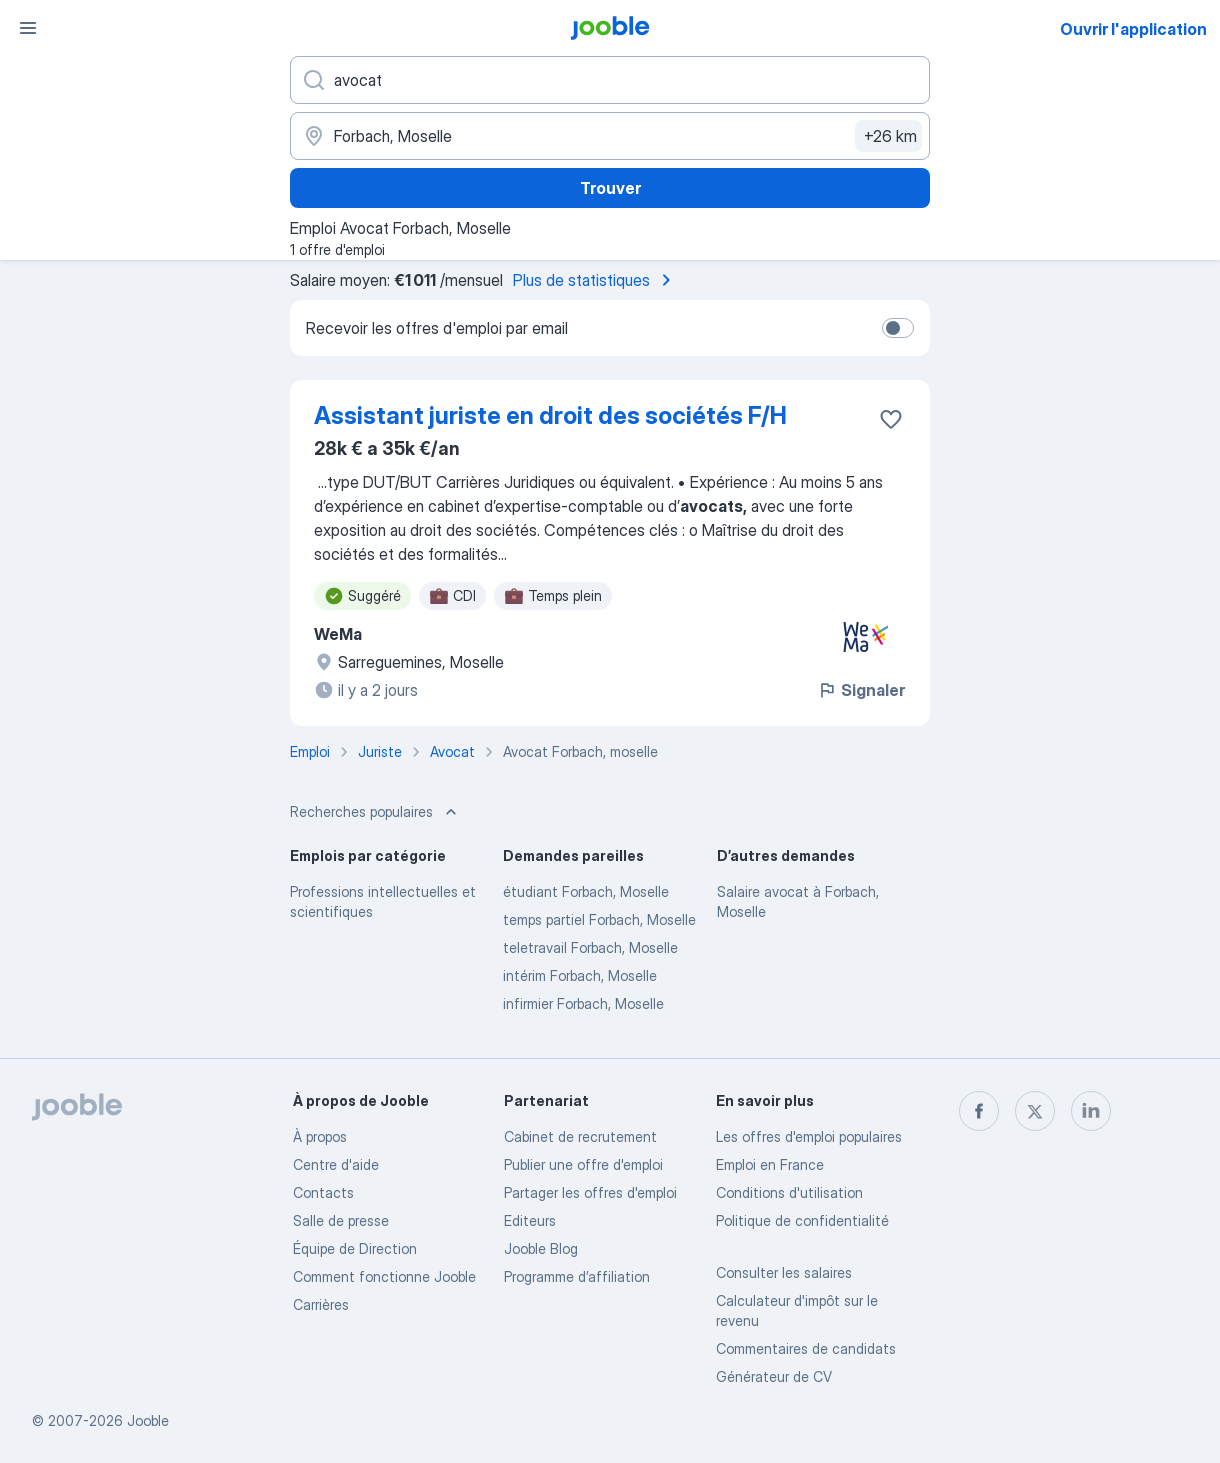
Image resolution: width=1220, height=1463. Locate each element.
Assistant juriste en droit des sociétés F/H (550, 415)
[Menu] (28, 28)
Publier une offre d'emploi (583, 1164)
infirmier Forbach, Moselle (583, 1003)
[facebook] (979, 1111)
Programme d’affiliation (577, 1276)
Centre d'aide (336, 1164)
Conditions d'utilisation (789, 1192)
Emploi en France (770, 1164)
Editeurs (530, 1220)
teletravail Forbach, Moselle (590, 947)
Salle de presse (341, 1220)
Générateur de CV (774, 1376)
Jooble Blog (541, 1248)
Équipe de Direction (355, 1248)
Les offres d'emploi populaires (809, 1136)
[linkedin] (1091, 1111)
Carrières (321, 1304)
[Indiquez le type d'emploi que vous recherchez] (610, 80)
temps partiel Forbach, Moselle (599, 919)
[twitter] (1035, 1111)
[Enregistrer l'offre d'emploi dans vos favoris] (891, 419)
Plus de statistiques (595, 280)
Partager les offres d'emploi (590, 1192)
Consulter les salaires (784, 1272)
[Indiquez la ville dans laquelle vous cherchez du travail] (610, 136)
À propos (320, 1136)
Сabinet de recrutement (580, 1136)
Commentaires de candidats (806, 1348)
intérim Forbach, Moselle (580, 975)
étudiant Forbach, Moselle (586, 891)
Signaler (861, 690)
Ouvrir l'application (1133, 29)
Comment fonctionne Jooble (384, 1276)
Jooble (148, 1420)
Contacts (323, 1192)
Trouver (610, 188)
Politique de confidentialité (802, 1220)
